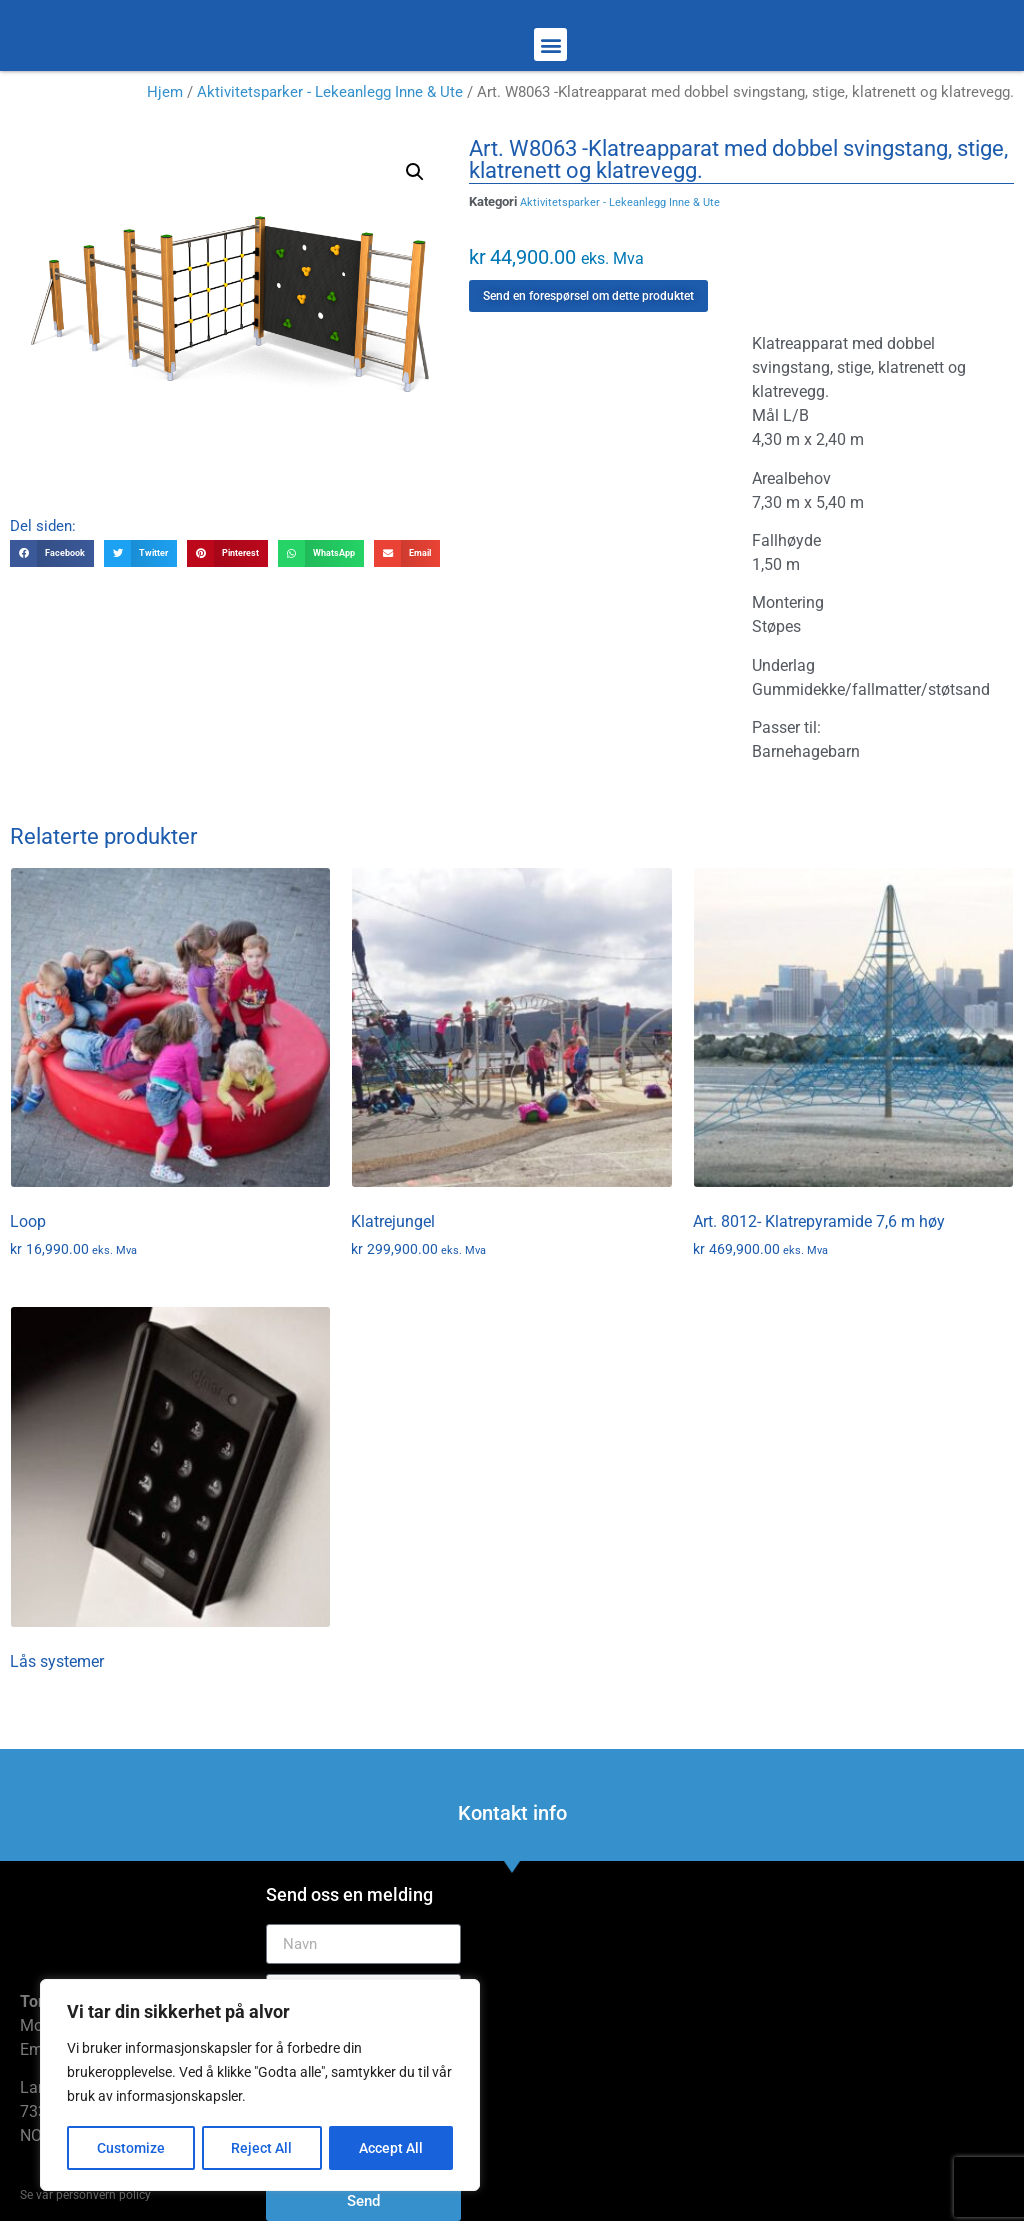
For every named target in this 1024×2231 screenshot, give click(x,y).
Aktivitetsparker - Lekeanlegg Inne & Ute (330, 92)
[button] (550, 44)
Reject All (262, 2148)
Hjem (165, 92)
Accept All (392, 2148)
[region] (260, 2086)
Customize (131, 2148)
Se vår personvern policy (85, 2195)
